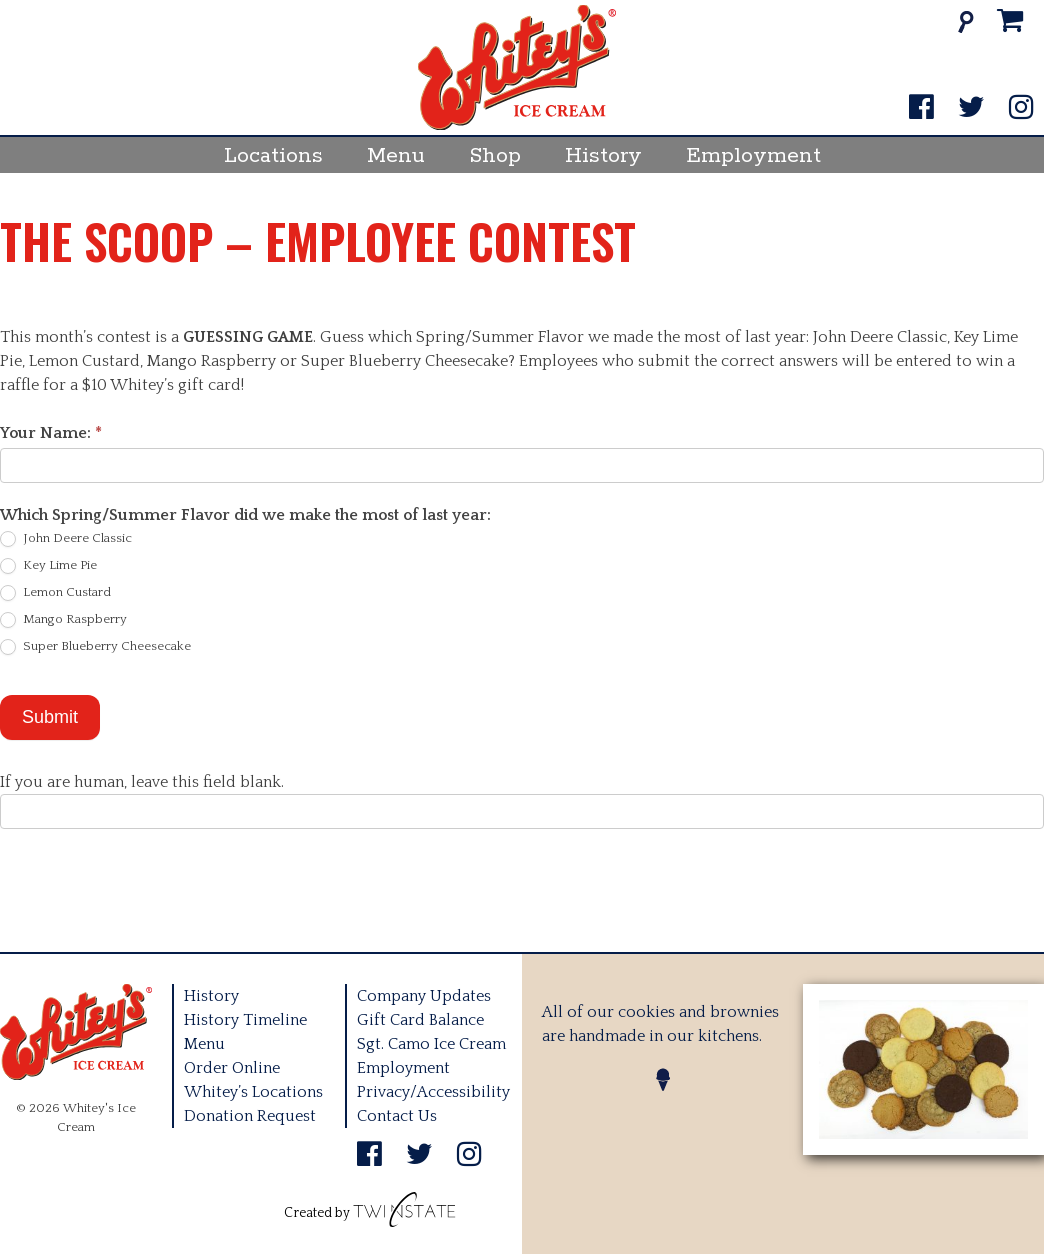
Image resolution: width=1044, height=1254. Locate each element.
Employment (753, 156)
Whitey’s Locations (253, 1092)
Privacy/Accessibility (433, 1092)
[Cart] (1010, 21)
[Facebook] (921, 108)
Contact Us (397, 1116)
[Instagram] (1021, 108)
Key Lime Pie (48, 566)
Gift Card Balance (420, 1020)
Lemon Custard (55, 593)
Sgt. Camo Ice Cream (431, 1044)
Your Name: (51, 433)
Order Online (232, 1068)
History (603, 156)
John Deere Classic (66, 539)
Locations (273, 156)
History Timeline (245, 1020)
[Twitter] (971, 108)
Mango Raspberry (63, 620)
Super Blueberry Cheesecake (95, 647)
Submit (50, 717)
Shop (495, 156)
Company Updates (424, 996)
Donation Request (250, 1116)
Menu (396, 156)
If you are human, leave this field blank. (142, 782)
